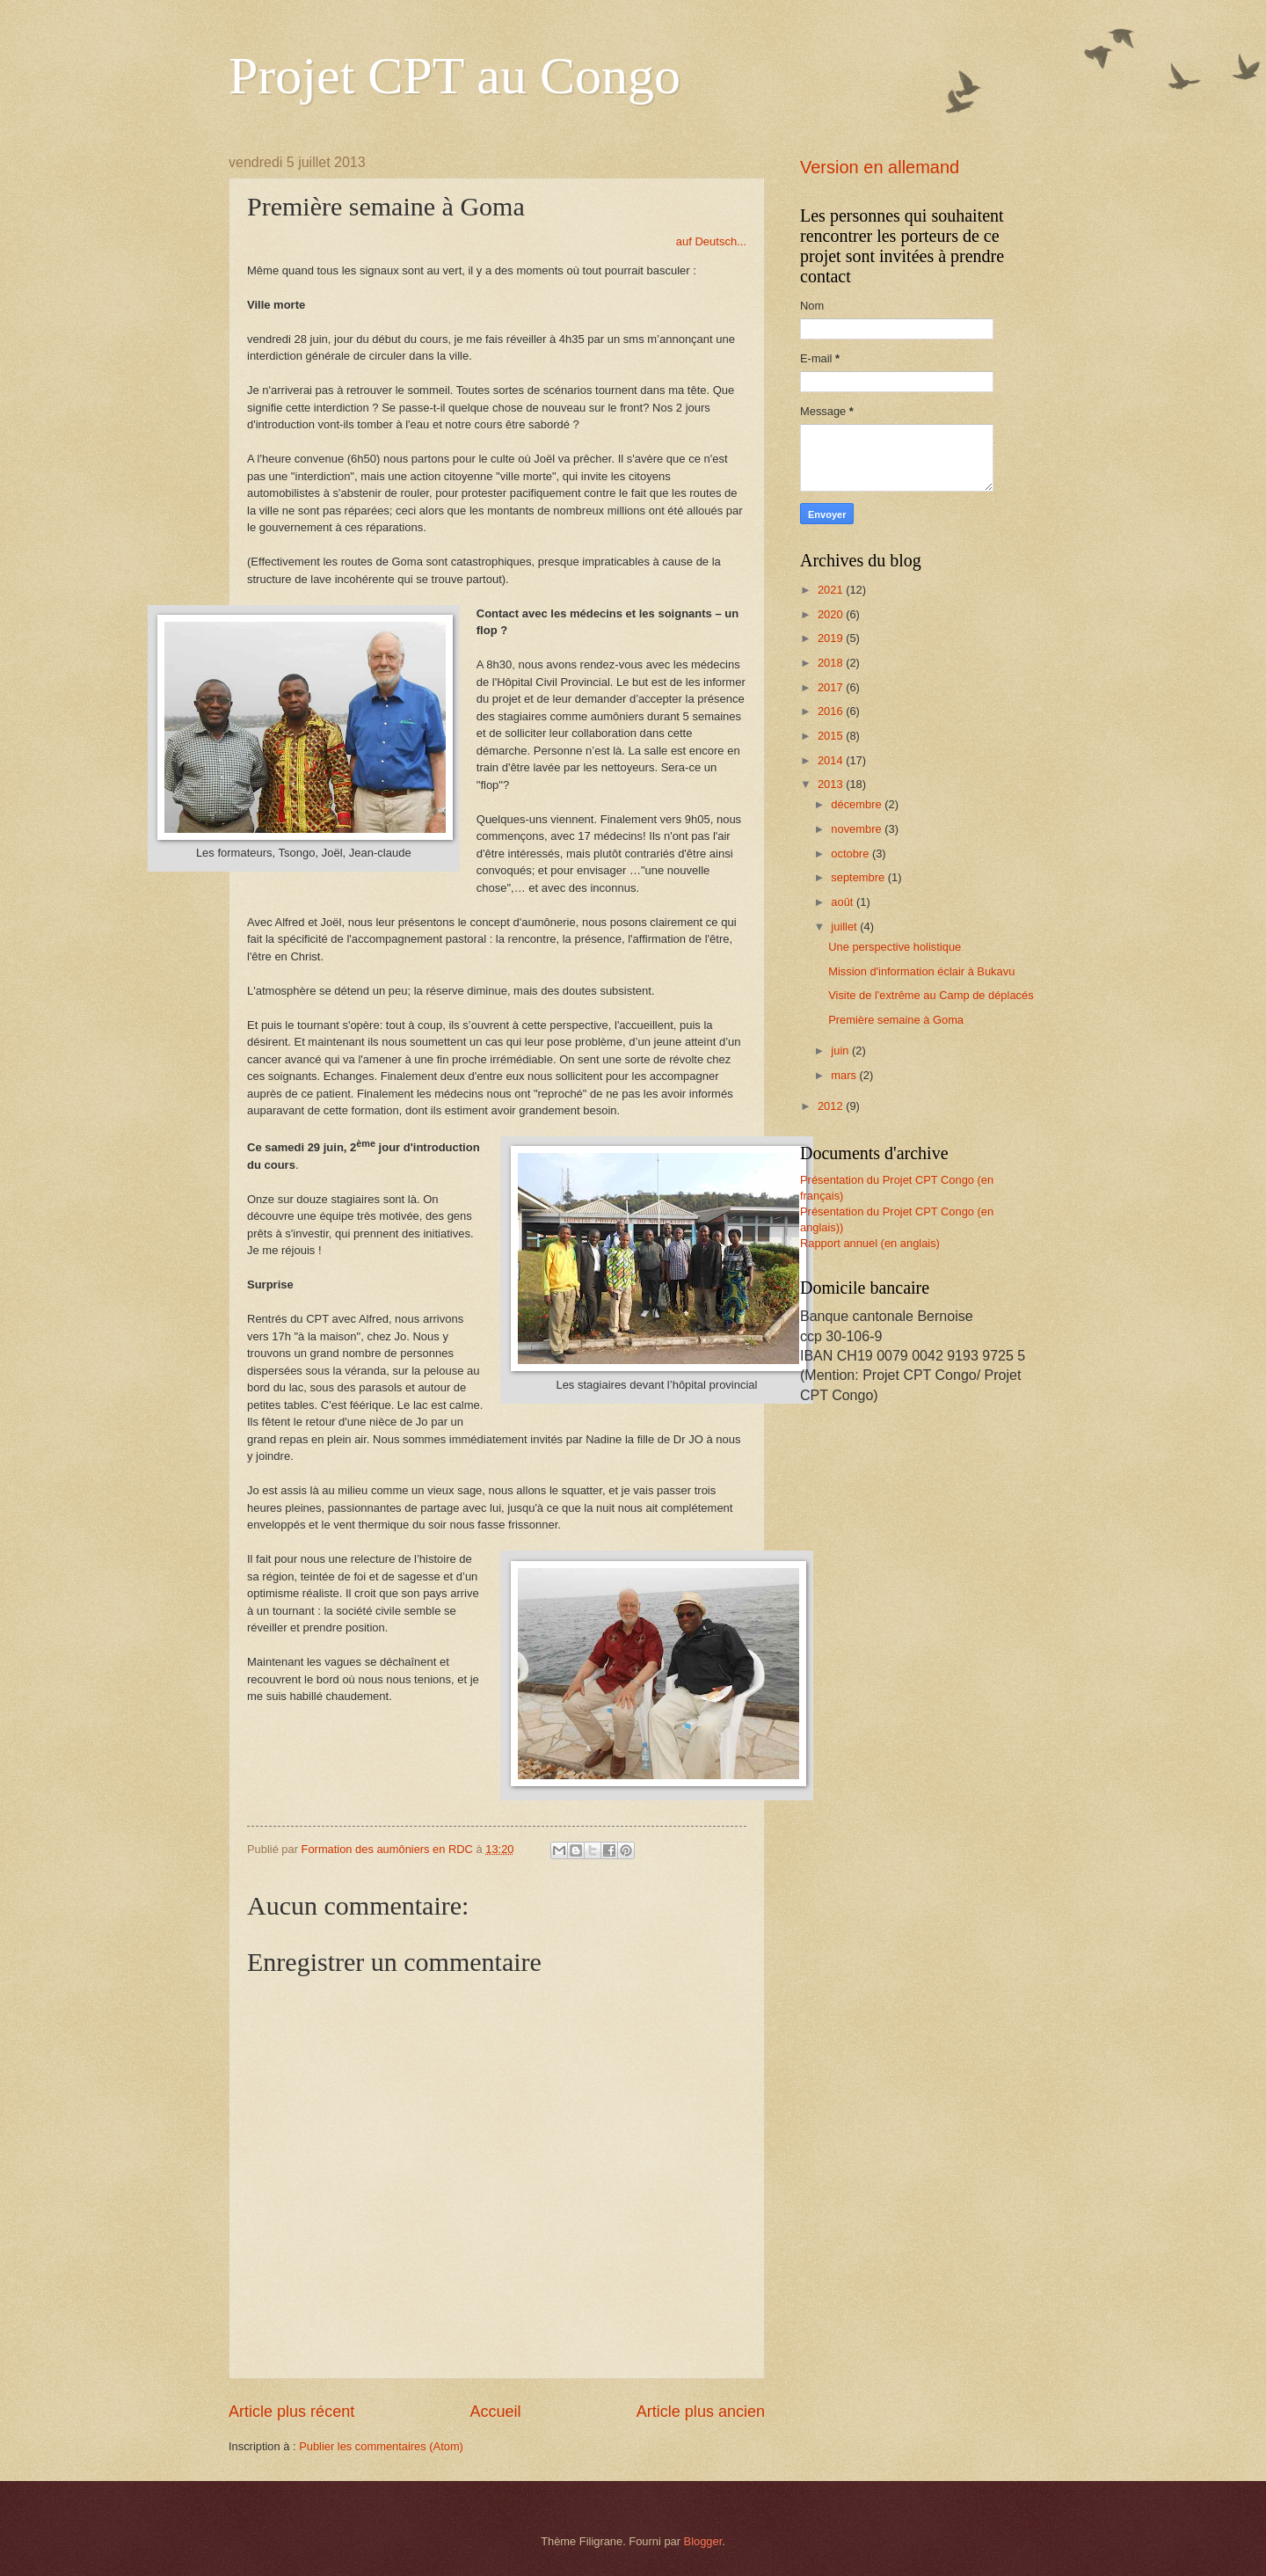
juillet (845, 926)
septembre (859, 877)
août (843, 902)
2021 (832, 589)
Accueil (494, 2411)
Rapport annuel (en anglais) (870, 1243)
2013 (832, 784)
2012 (832, 1106)
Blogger (703, 2541)
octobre (851, 853)
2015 (832, 735)
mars (845, 1075)
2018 (832, 662)
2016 (832, 711)
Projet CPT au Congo (454, 76)
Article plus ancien (701, 2411)
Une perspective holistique (894, 946)
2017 (832, 687)
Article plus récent (291, 2411)
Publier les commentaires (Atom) (381, 2446)
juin (841, 1050)
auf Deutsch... (711, 241)
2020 (832, 614)
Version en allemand (879, 167)
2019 (832, 638)
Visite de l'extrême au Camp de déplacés (930, 995)
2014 (832, 760)
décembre (857, 804)
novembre (857, 829)
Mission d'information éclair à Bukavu (921, 971)
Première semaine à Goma (896, 1019)
